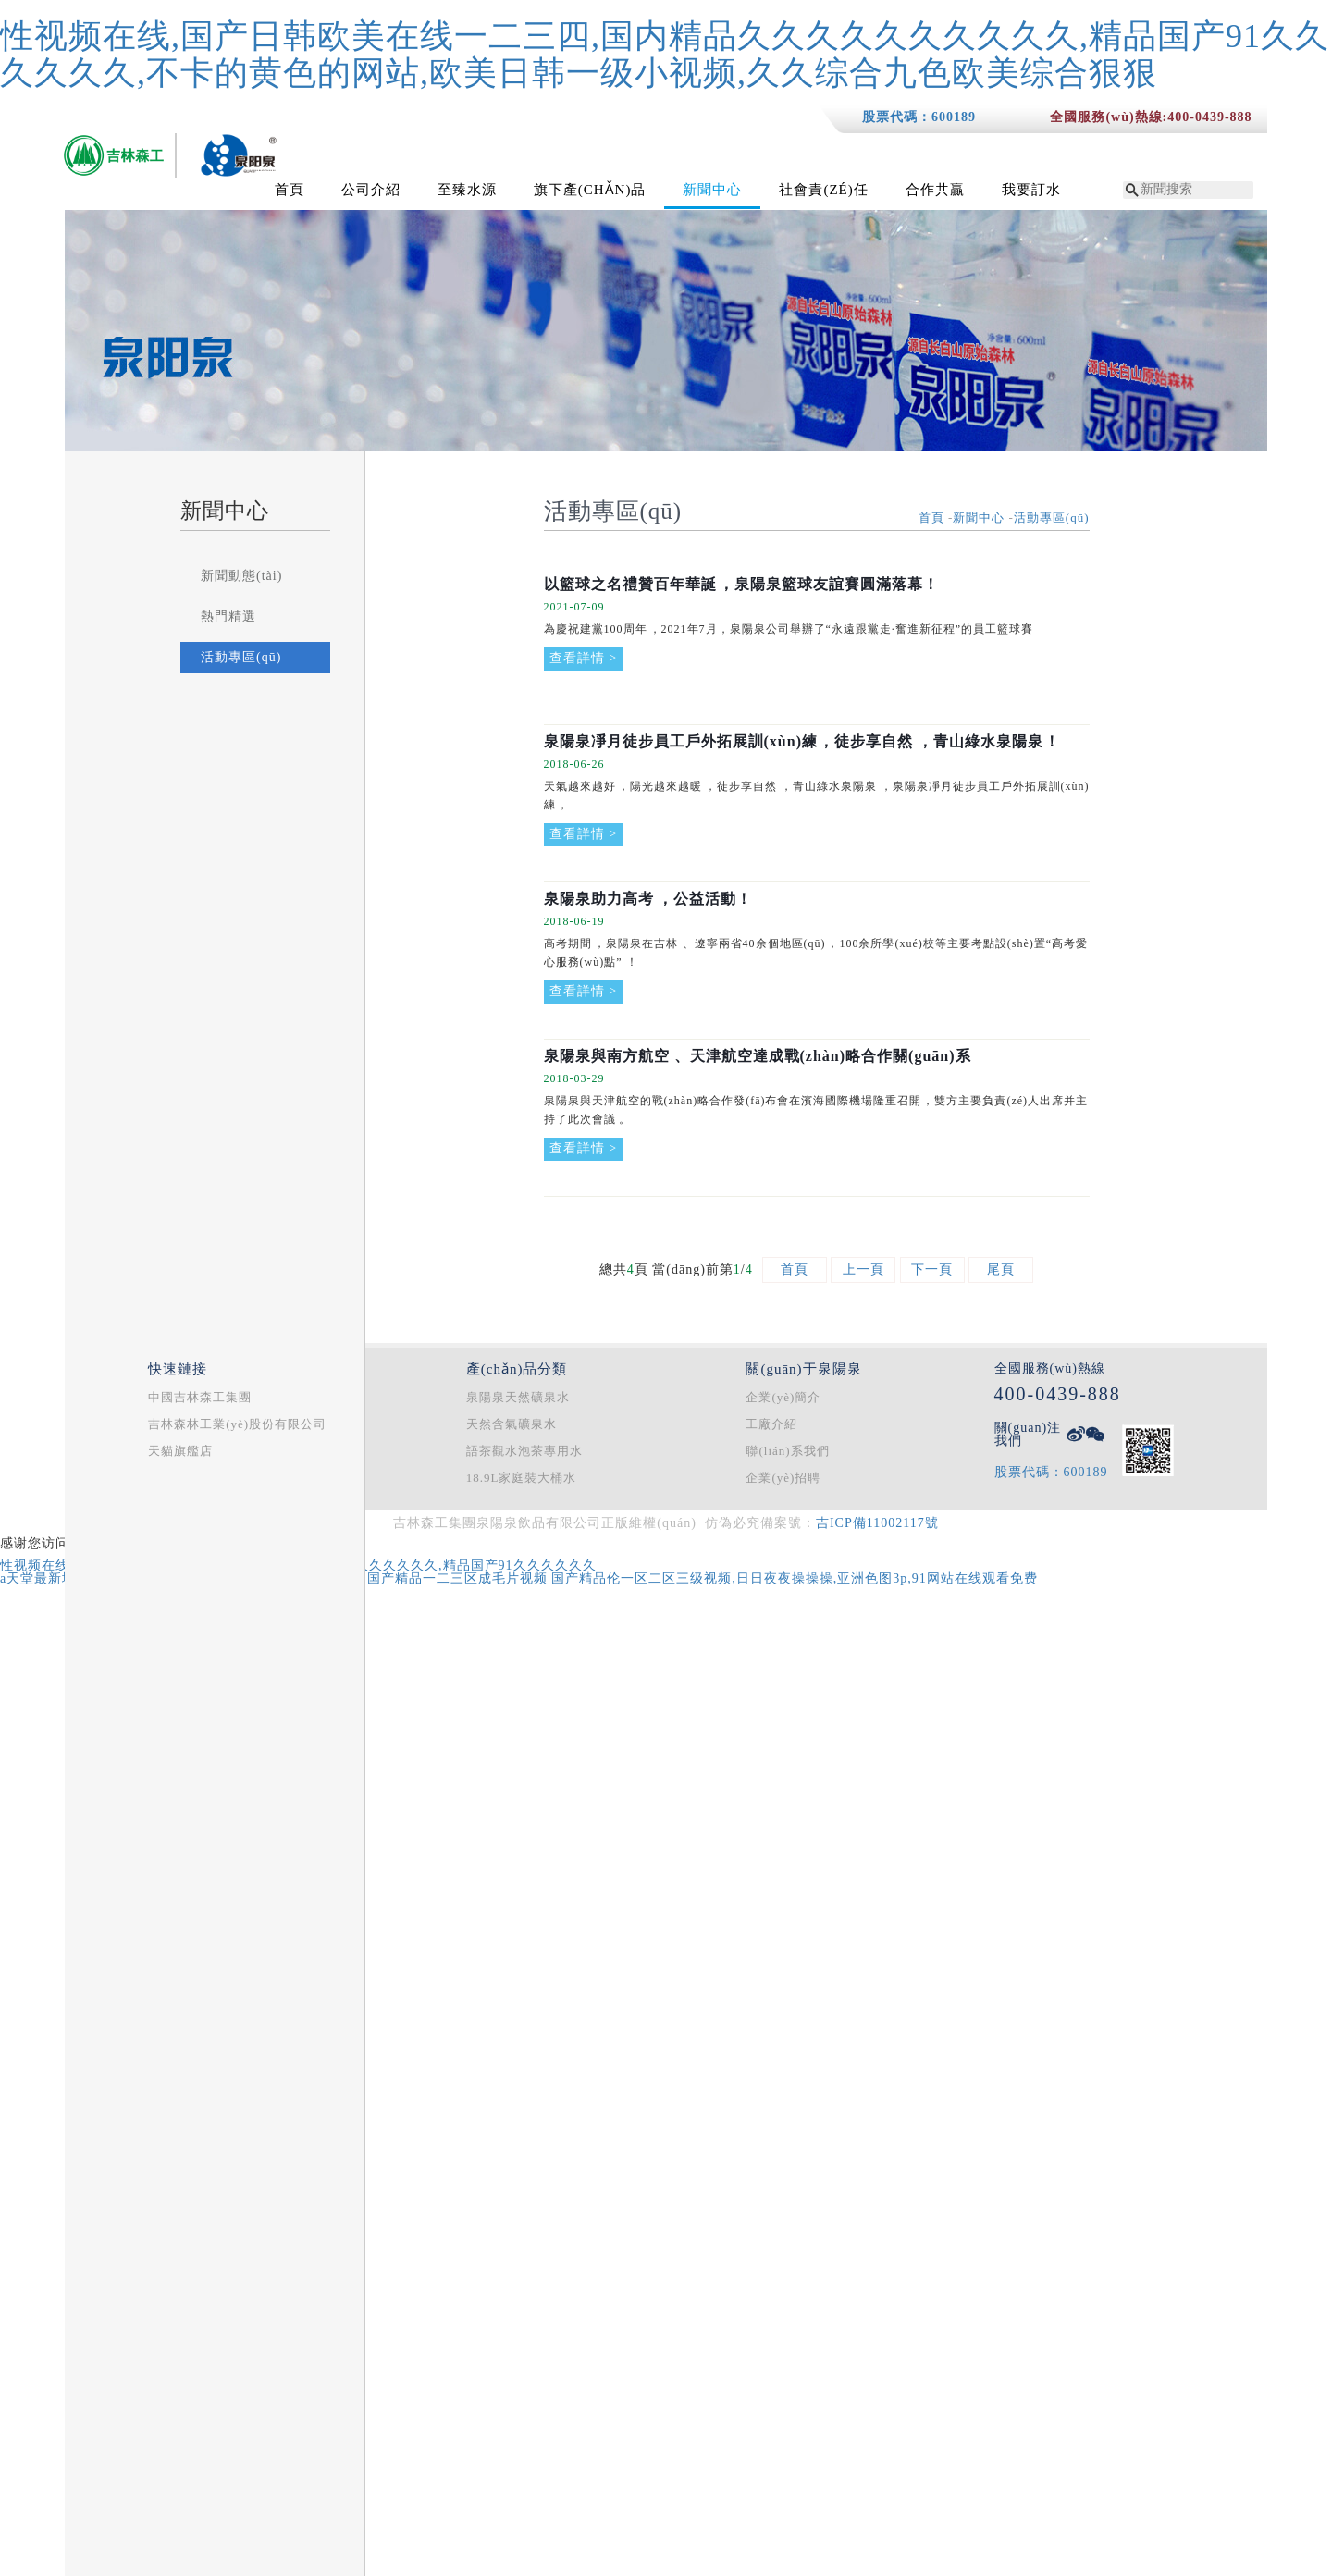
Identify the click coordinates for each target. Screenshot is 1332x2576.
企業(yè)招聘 (783, 1478)
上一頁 (863, 1269)
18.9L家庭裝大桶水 (521, 1478)
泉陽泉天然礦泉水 (518, 1397)
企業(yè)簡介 (783, 1397)
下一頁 (932, 1269)
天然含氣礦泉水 (511, 1424)
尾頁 (1001, 1269)
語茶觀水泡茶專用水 (524, 1451)
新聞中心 (712, 189)
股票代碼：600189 (919, 117)
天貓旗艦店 (180, 1451)
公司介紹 (371, 189)
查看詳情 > (583, 658)
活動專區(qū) (241, 657)
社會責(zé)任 (823, 189)
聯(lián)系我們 (787, 1451)
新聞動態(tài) (241, 576)
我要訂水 (1031, 189)
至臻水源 (467, 189)
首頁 (289, 189)
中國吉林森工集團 (200, 1397)
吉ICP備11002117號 (877, 1523)
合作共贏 (935, 189)
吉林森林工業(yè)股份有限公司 (237, 1424)
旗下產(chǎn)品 (590, 189)
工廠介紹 (771, 1424)
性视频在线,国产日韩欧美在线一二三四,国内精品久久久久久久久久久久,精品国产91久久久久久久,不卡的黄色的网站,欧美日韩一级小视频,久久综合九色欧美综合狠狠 (664, 55)
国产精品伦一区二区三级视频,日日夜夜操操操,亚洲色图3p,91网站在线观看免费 (794, 1578)
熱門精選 (228, 616)
